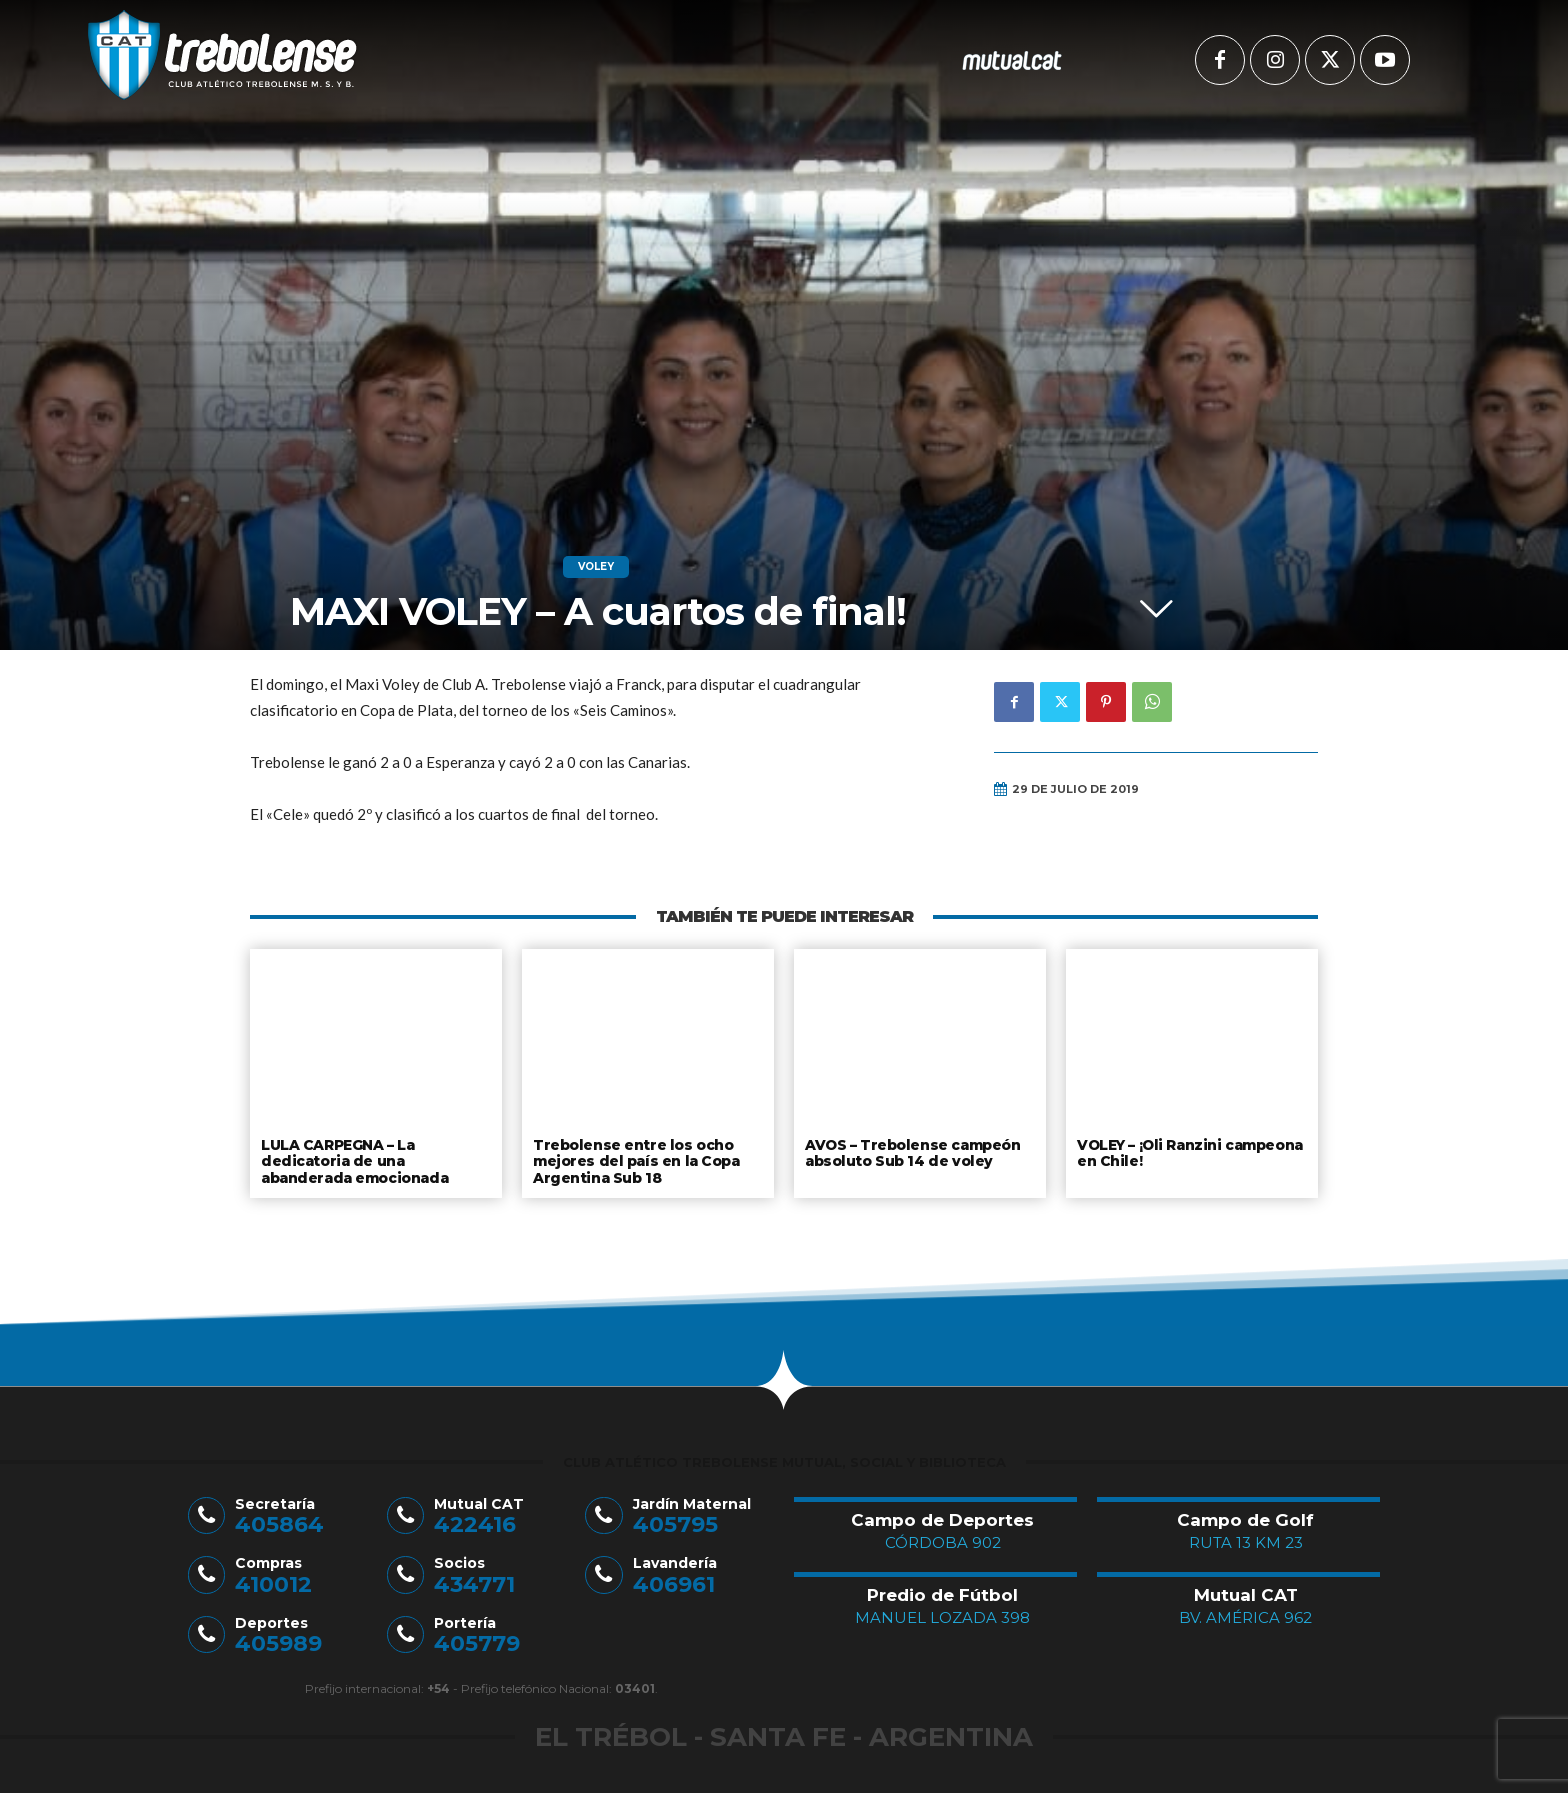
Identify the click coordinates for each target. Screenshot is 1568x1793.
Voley (596, 567)
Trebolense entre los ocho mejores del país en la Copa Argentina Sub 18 (635, 1159)
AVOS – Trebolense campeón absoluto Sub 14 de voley (911, 1152)
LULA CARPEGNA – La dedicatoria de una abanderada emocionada (353, 1159)
